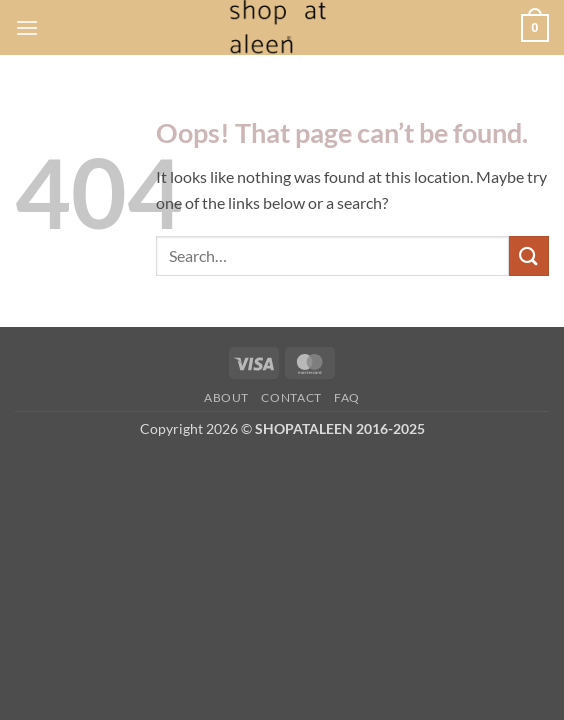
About (226, 397)
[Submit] (529, 255)
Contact (291, 397)
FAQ (347, 397)
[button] (27, 27)
